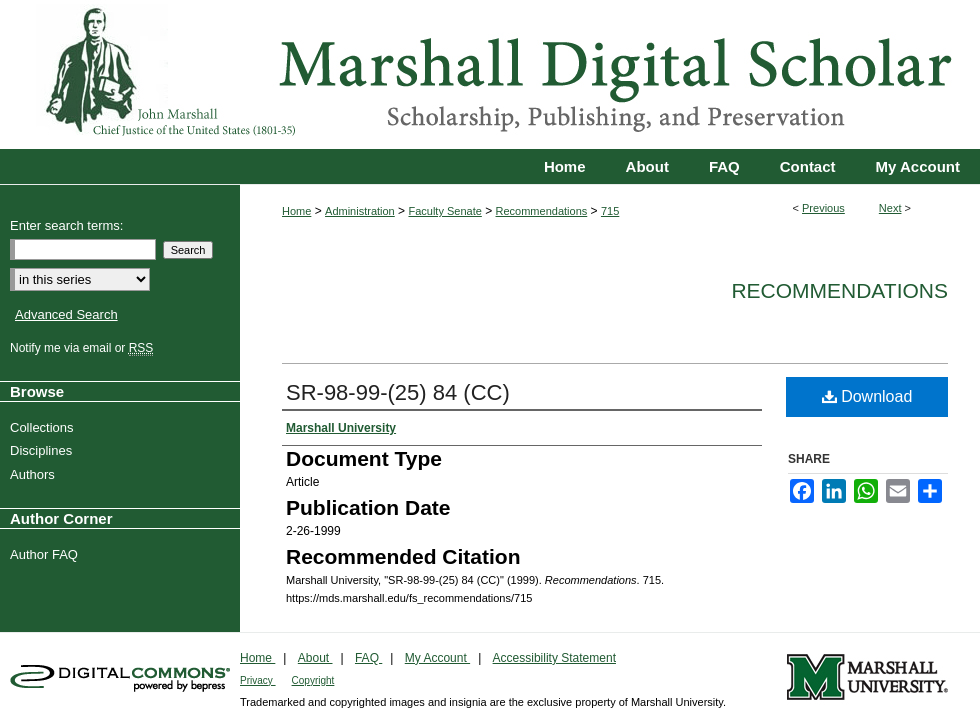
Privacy (258, 680)
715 (610, 211)
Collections (44, 427)
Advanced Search (66, 314)
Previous (823, 208)
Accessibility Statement (554, 658)
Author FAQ (46, 554)
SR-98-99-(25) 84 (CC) (398, 392)
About (315, 658)
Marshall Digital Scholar (490, 74)
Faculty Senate (444, 211)
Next (890, 208)
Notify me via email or (84, 348)
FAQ (368, 658)
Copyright (313, 680)
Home (296, 211)
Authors (35, 474)
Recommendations (542, 211)
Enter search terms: (66, 225)
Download (867, 396)
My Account (437, 658)
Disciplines (43, 450)
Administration (360, 211)
